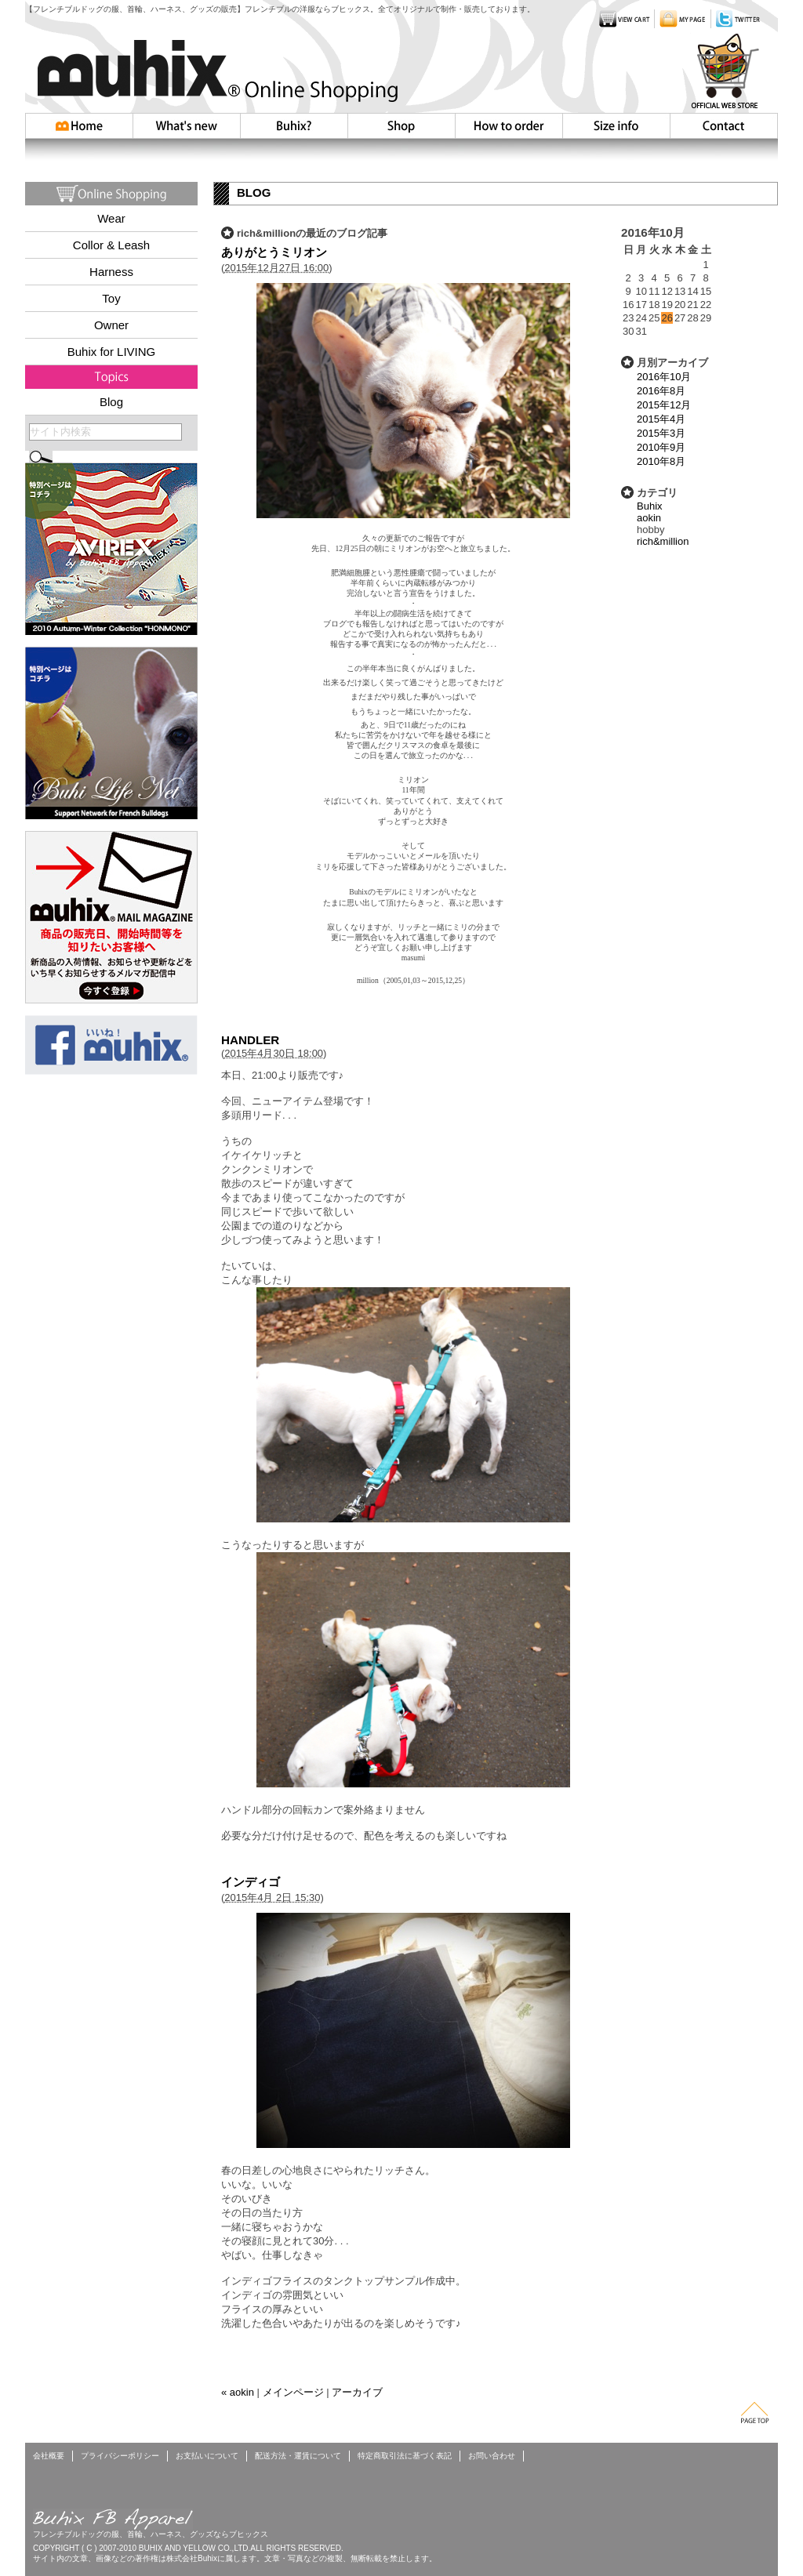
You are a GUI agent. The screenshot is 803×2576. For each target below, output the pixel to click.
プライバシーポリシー (120, 2455)
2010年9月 (661, 447)
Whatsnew (186, 126)
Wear (111, 218)
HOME (79, 126)
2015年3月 (661, 433)
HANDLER (250, 1040)
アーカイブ (357, 2392)
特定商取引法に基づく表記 (405, 2455)
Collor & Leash (111, 245)
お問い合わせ (724, 126)
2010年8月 (661, 461)
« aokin (237, 2392)
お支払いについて (207, 2455)
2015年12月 (664, 405)
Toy (111, 298)
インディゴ (250, 1881)
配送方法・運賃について (298, 2455)
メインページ (293, 2392)
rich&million (663, 541)
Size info (616, 126)
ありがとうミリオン (274, 252)
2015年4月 (661, 419)
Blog (111, 401)
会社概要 (48, 2455)
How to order (508, 126)
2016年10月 (664, 377)
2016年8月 (661, 391)
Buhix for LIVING (111, 351)
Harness (111, 271)
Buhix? (293, 126)
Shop (401, 126)
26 (666, 318)
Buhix (650, 506)
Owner (111, 325)
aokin (649, 518)
